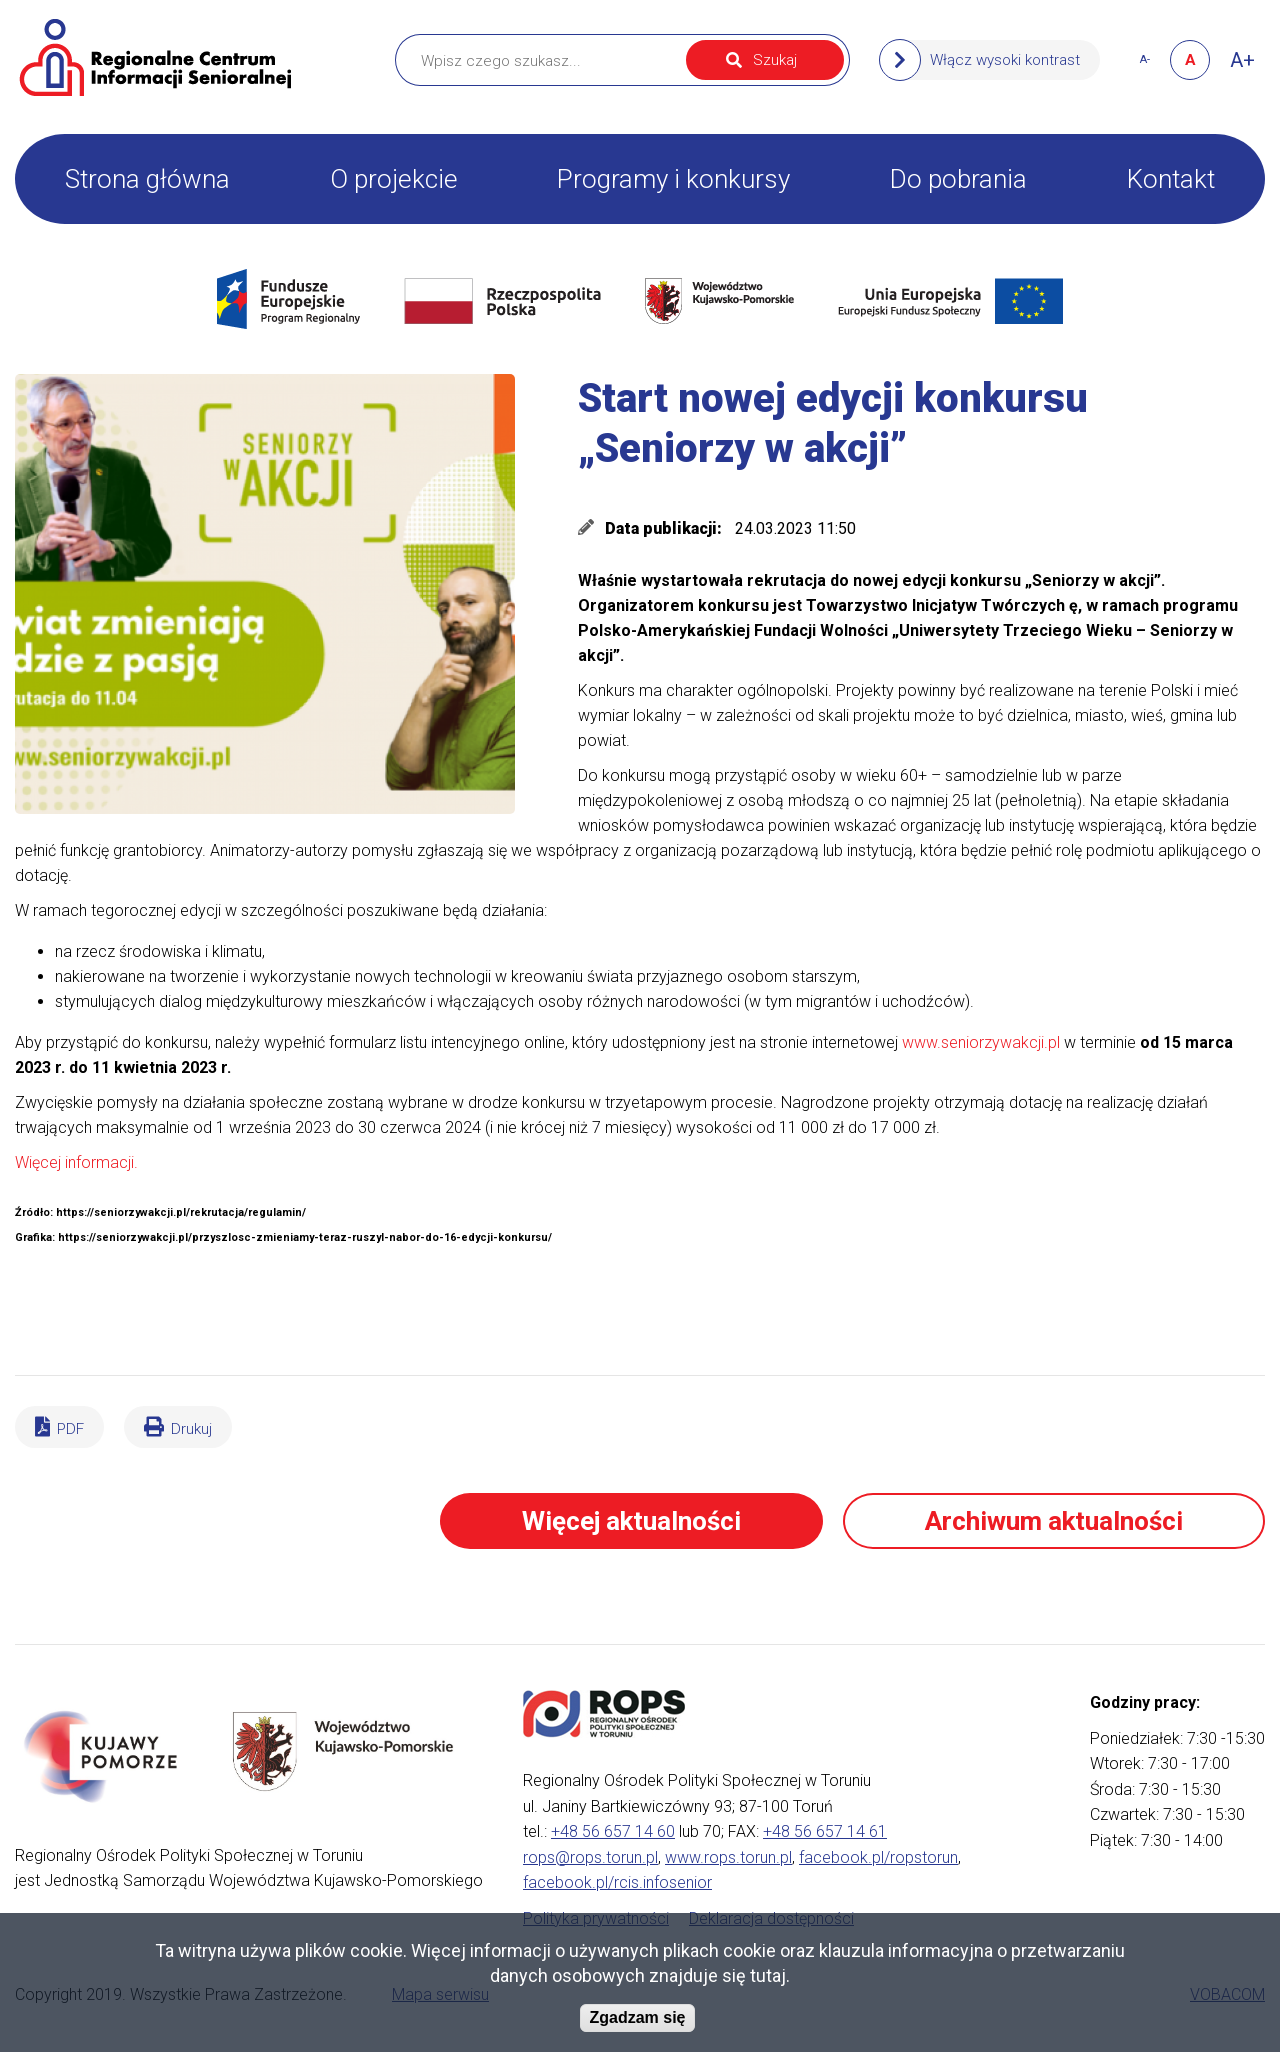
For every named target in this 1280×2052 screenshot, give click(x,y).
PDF (70, 1429)
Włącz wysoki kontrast (1005, 60)
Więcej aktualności (631, 1521)
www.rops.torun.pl (728, 1857)
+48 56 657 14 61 (825, 1831)
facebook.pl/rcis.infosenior (617, 1882)
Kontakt (1171, 179)
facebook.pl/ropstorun (878, 1857)
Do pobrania (958, 179)
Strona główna (147, 179)
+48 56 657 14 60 (613, 1831)
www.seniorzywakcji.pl (981, 1042)
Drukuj (191, 1429)
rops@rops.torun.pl (590, 1857)
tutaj (768, 1975)
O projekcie (394, 179)
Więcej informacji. (76, 1162)
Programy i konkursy (673, 179)
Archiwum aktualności (1054, 1521)
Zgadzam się (637, 2017)
